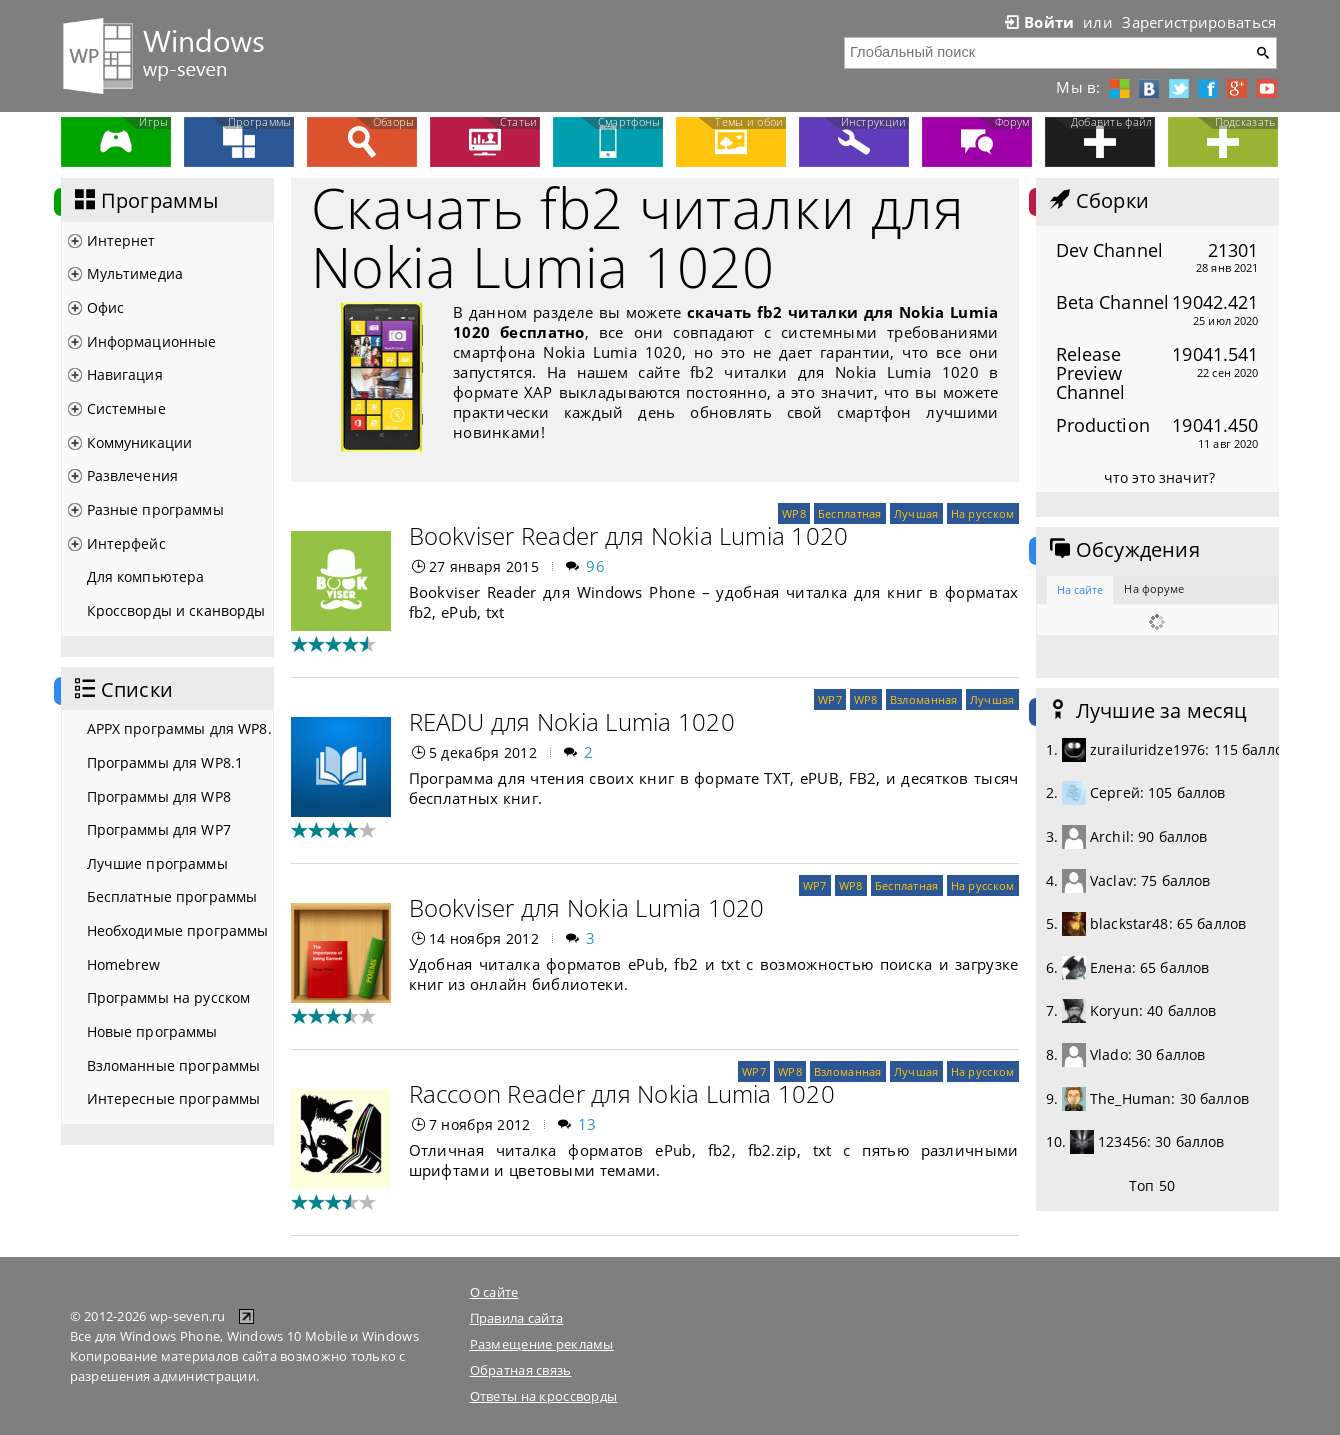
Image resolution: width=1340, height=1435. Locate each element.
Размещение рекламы (542, 1344)
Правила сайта (517, 1318)
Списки (122, 690)
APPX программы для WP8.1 (180, 728)
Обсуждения (1123, 550)
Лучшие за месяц (1147, 711)
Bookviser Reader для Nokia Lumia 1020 (629, 535)
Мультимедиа (135, 273)
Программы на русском (169, 997)
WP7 (830, 699)
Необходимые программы (178, 930)
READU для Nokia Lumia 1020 (572, 721)
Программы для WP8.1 (165, 762)
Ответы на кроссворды (544, 1396)
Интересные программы (174, 1098)
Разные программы (155, 509)
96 (595, 566)
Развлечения (133, 475)
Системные (126, 408)
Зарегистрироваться (1199, 22)
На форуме (1154, 588)
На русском (983, 513)
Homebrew (124, 964)
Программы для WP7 (159, 829)
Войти (1038, 22)
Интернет (121, 240)
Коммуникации (140, 442)
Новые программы (152, 1031)
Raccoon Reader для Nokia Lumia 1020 (622, 1093)
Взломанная (924, 699)
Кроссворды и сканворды (176, 610)
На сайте (1080, 589)
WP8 (794, 513)
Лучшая (916, 513)
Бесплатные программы (172, 896)
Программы (145, 201)
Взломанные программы (174, 1065)
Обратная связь (521, 1370)
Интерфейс (126, 543)
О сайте (494, 1292)
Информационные (152, 341)
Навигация (125, 374)
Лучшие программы (157, 863)
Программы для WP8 (159, 796)
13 (587, 1124)
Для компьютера (146, 576)
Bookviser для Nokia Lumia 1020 (587, 907)
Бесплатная (850, 513)
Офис (106, 307)
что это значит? (1159, 477)
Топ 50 (1152, 1185)
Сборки (1097, 201)
